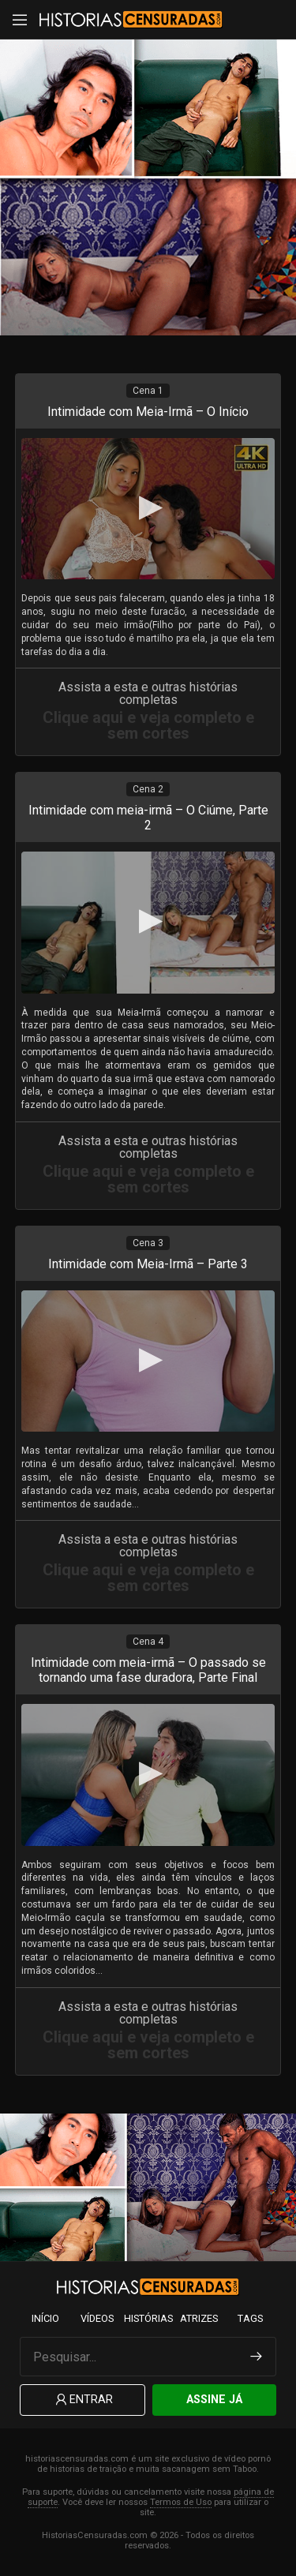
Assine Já (214, 2399)
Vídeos (97, 2318)
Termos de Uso (181, 2502)
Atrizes (199, 2318)
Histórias (148, 2318)
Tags (250, 2318)
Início (45, 2318)
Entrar (83, 2400)
